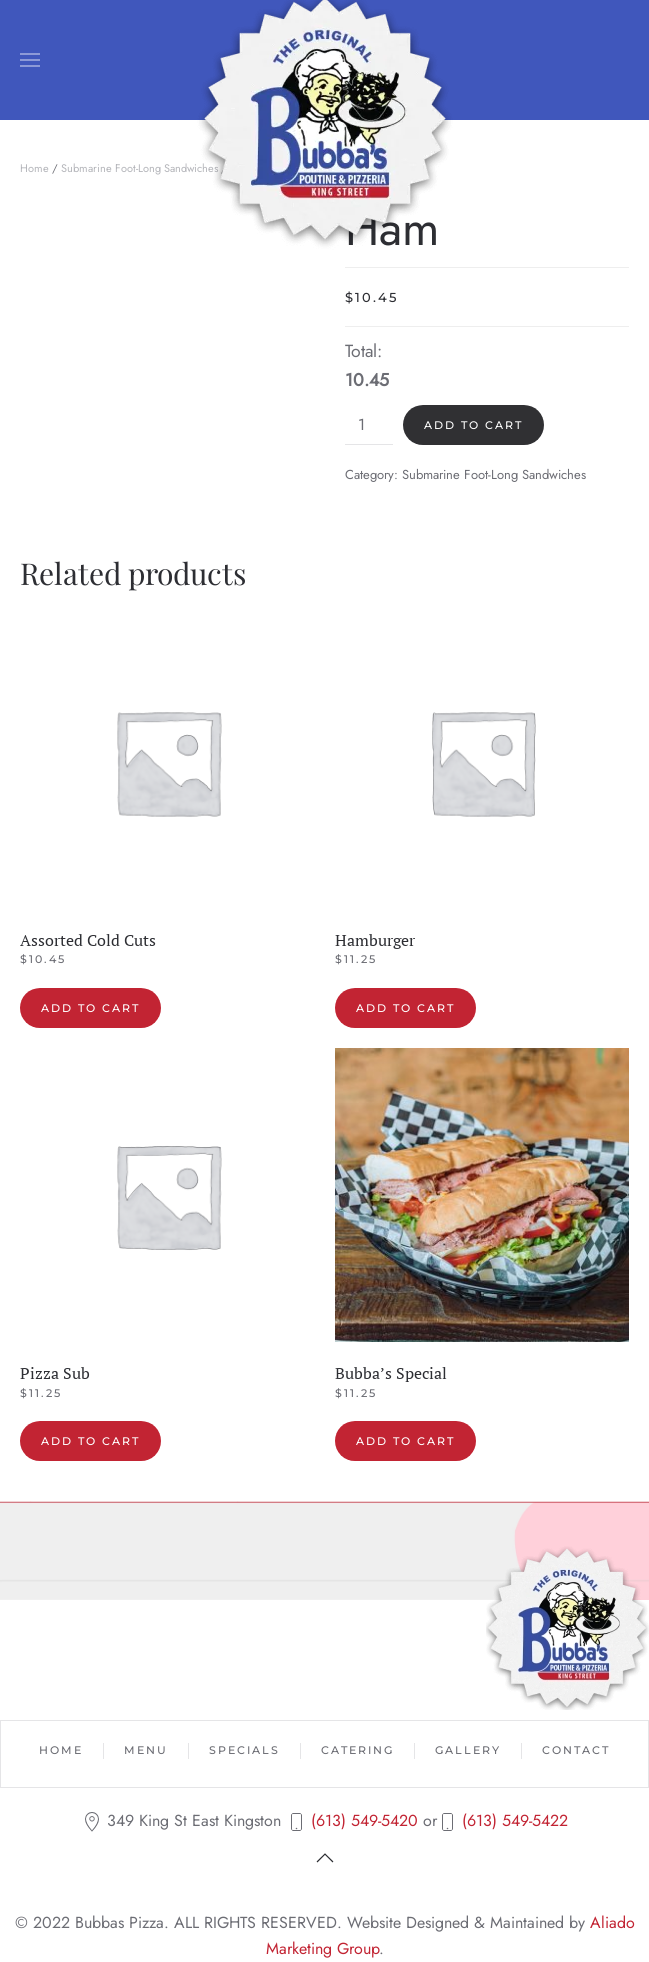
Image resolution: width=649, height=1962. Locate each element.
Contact (576, 1750)
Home (34, 168)
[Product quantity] (369, 425)
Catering (357, 1750)
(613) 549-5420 (364, 1820)
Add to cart (473, 425)
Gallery (468, 1750)
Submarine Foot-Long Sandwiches (139, 168)
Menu (146, 1750)
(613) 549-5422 (515, 1820)
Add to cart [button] (90, 1008)
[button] (30, 60)
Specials (244, 1750)
